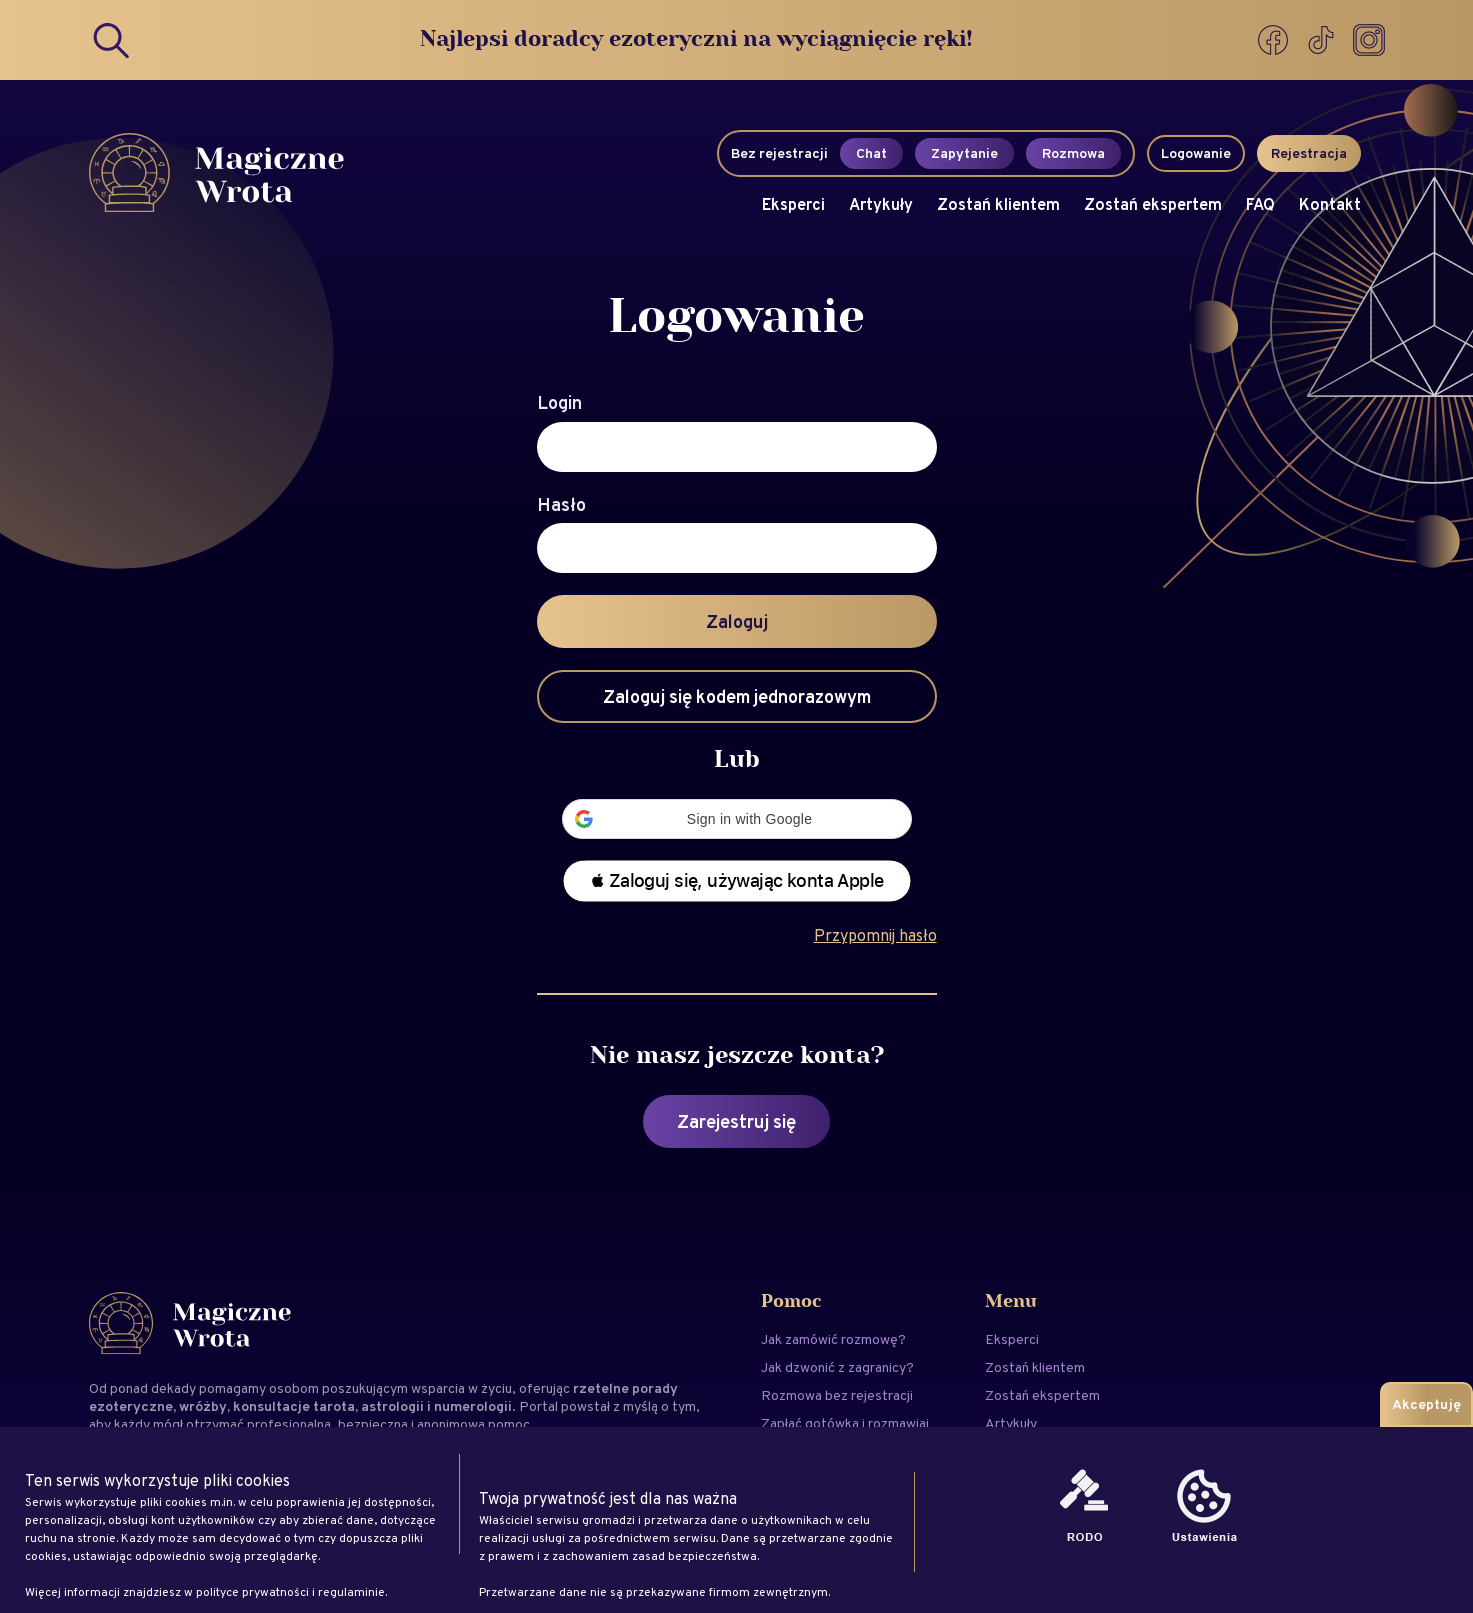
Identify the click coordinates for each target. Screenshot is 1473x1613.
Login (559, 403)
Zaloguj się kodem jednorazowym (737, 696)
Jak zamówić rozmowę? (833, 1339)
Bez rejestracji (779, 153)
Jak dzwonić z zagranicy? (837, 1367)
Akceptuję (1426, 1404)
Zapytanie (964, 153)
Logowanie (1196, 153)
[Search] (113, 40)
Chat (871, 153)
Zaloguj (737, 621)
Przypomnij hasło (875, 935)
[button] (737, 819)
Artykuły (881, 204)
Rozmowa (1073, 153)
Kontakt (1330, 204)
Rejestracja (1309, 153)
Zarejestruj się (736, 1121)
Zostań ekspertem (1153, 204)
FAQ (1260, 204)
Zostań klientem (998, 204)
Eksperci (793, 204)
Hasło (561, 505)
